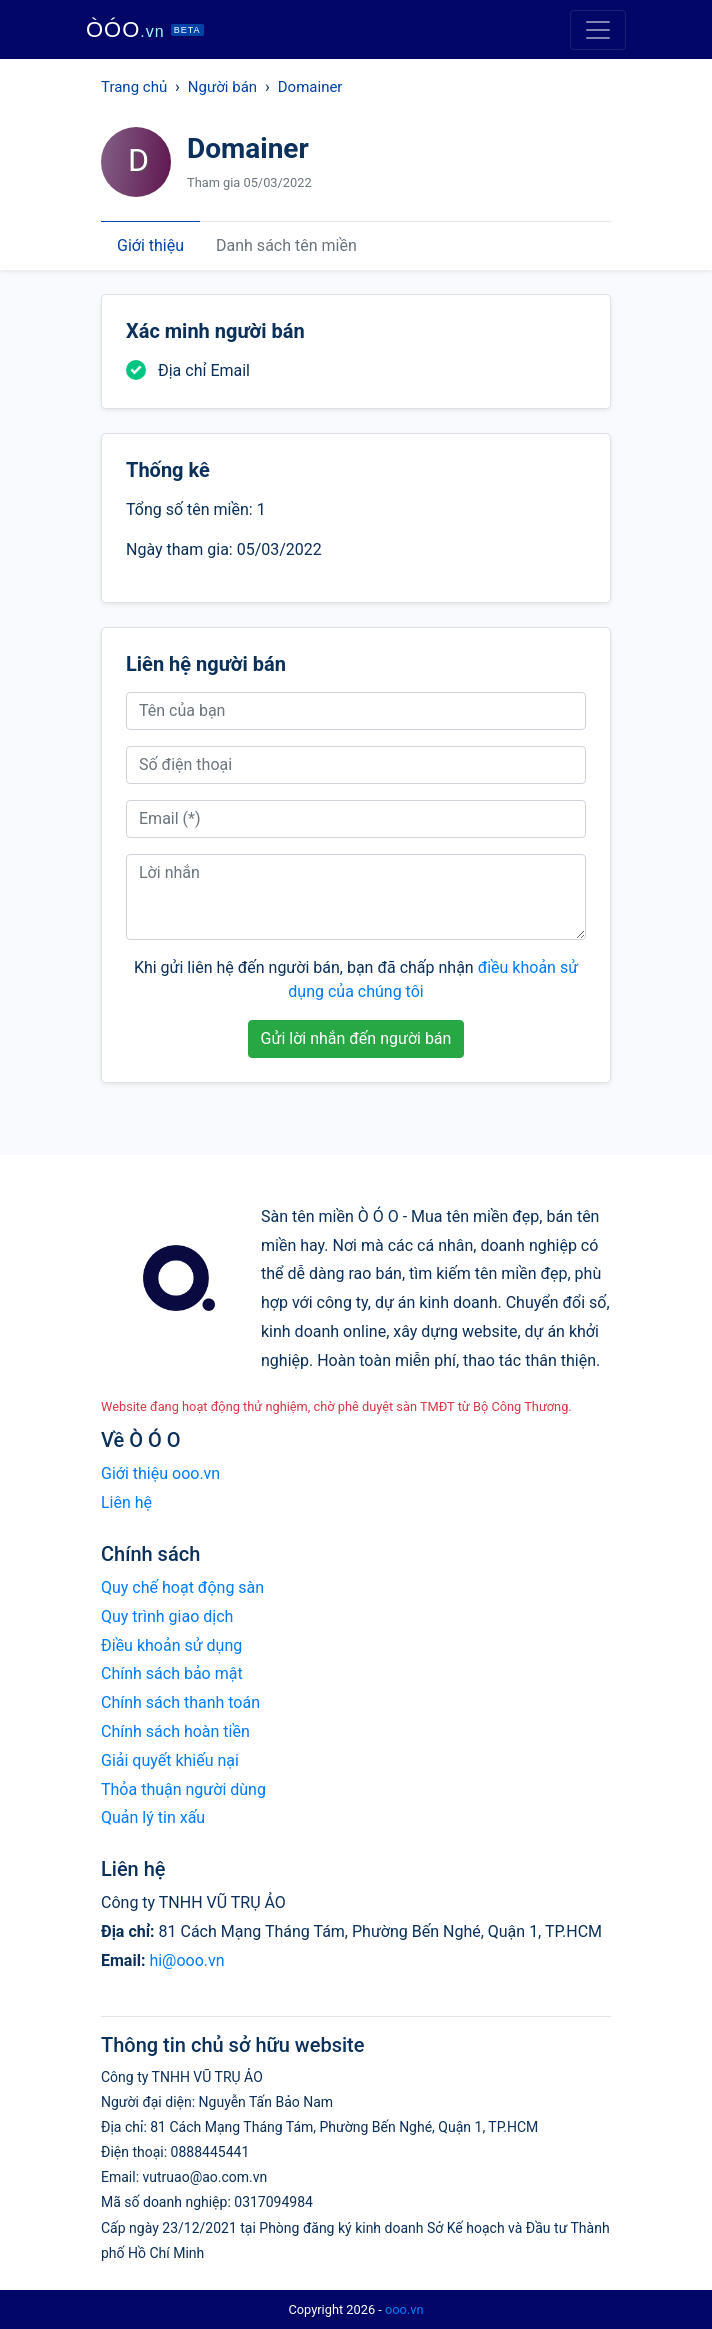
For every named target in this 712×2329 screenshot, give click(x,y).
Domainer (310, 87)
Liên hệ (126, 1502)
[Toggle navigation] (598, 30)
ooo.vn (404, 2309)
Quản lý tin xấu (153, 1817)
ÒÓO (145, 29)
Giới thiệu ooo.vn (160, 1473)
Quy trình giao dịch (167, 1616)
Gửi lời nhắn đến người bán (356, 1038)
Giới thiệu (150, 245)
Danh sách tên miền (286, 245)
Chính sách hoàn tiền (175, 1731)
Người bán (222, 87)
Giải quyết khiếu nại (170, 1760)
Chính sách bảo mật (172, 1673)
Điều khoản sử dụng (171, 1645)
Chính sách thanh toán (180, 1702)
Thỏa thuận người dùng (183, 1789)
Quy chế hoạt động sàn (182, 1587)
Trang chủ (134, 87)
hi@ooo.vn (186, 1960)
